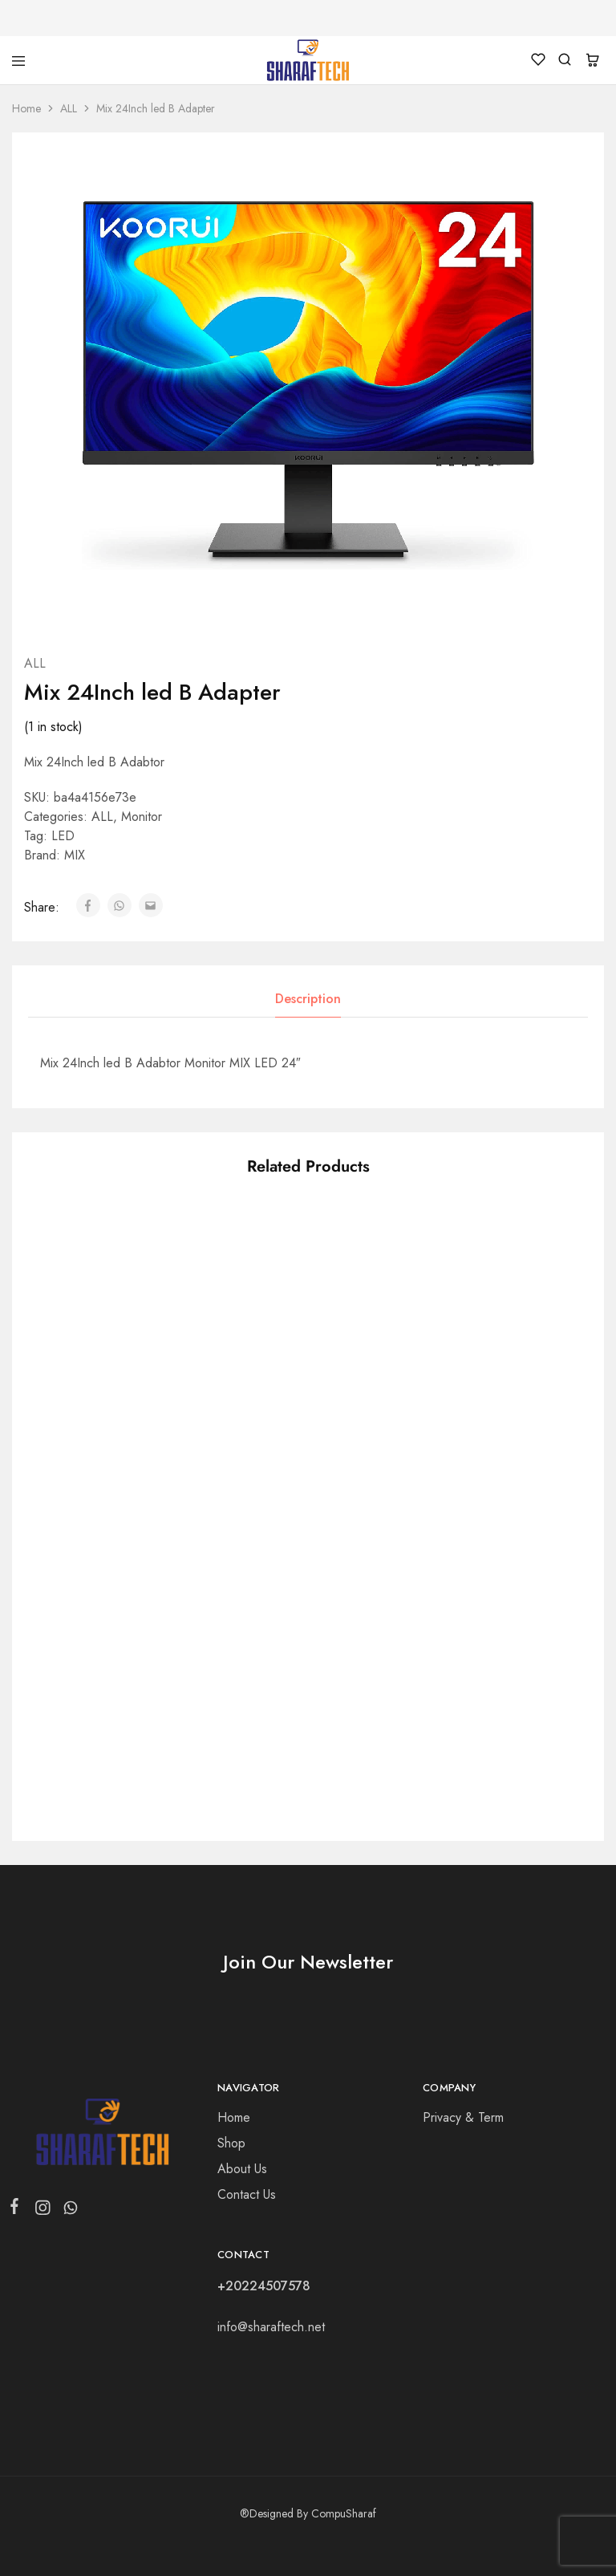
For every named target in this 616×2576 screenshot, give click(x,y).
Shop (231, 2143)
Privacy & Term (463, 2117)
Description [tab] (308, 998)
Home (26, 108)
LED (63, 836)
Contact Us (246, 2194)
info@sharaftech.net (271, 2327)
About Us (242, 2169)
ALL (68, 108)
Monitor (141, 816)
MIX (74, 855)
